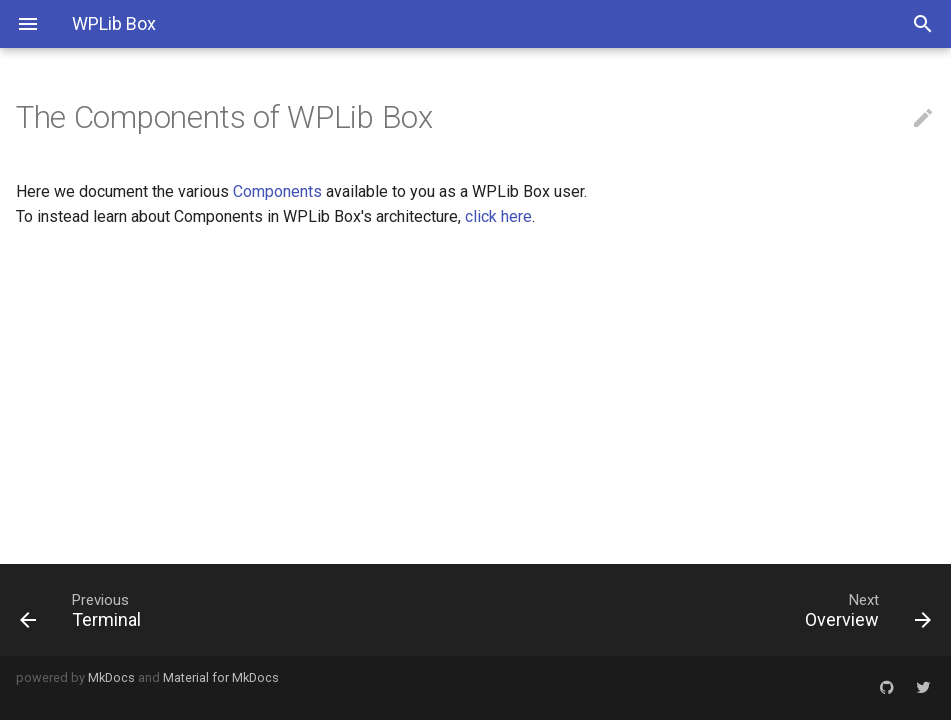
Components (277, 191)
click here (498, 216)
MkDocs (111, 677)
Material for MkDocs (221, 677)
